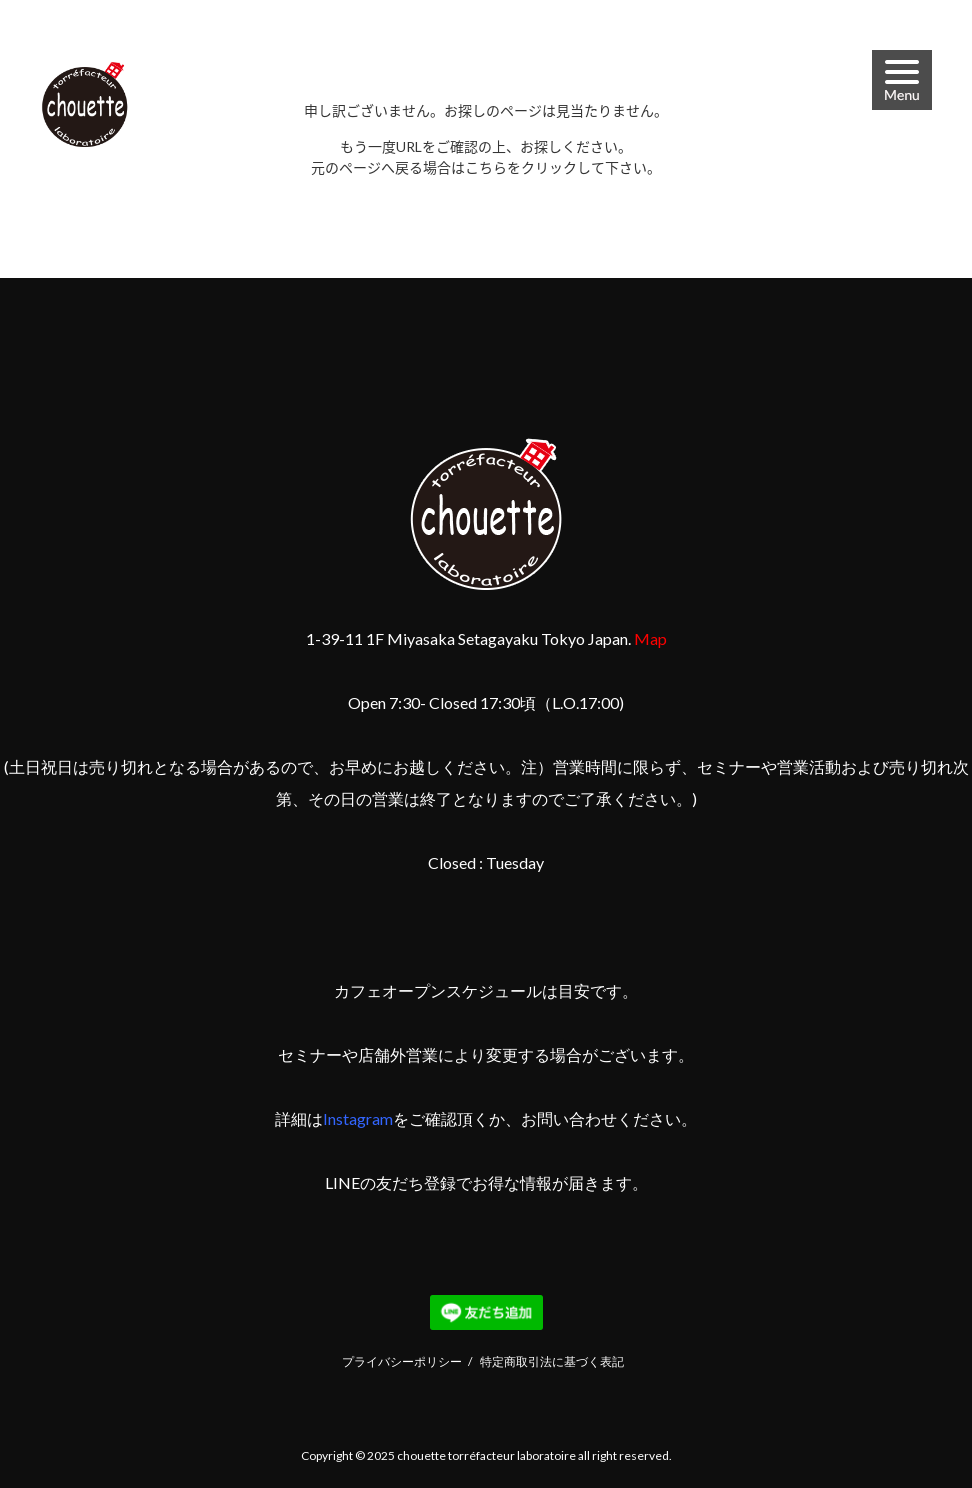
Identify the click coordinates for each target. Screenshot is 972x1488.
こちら (486, 167)
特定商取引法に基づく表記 (552, 1361)
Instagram (358, 1118)
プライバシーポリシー (402, 1361)
